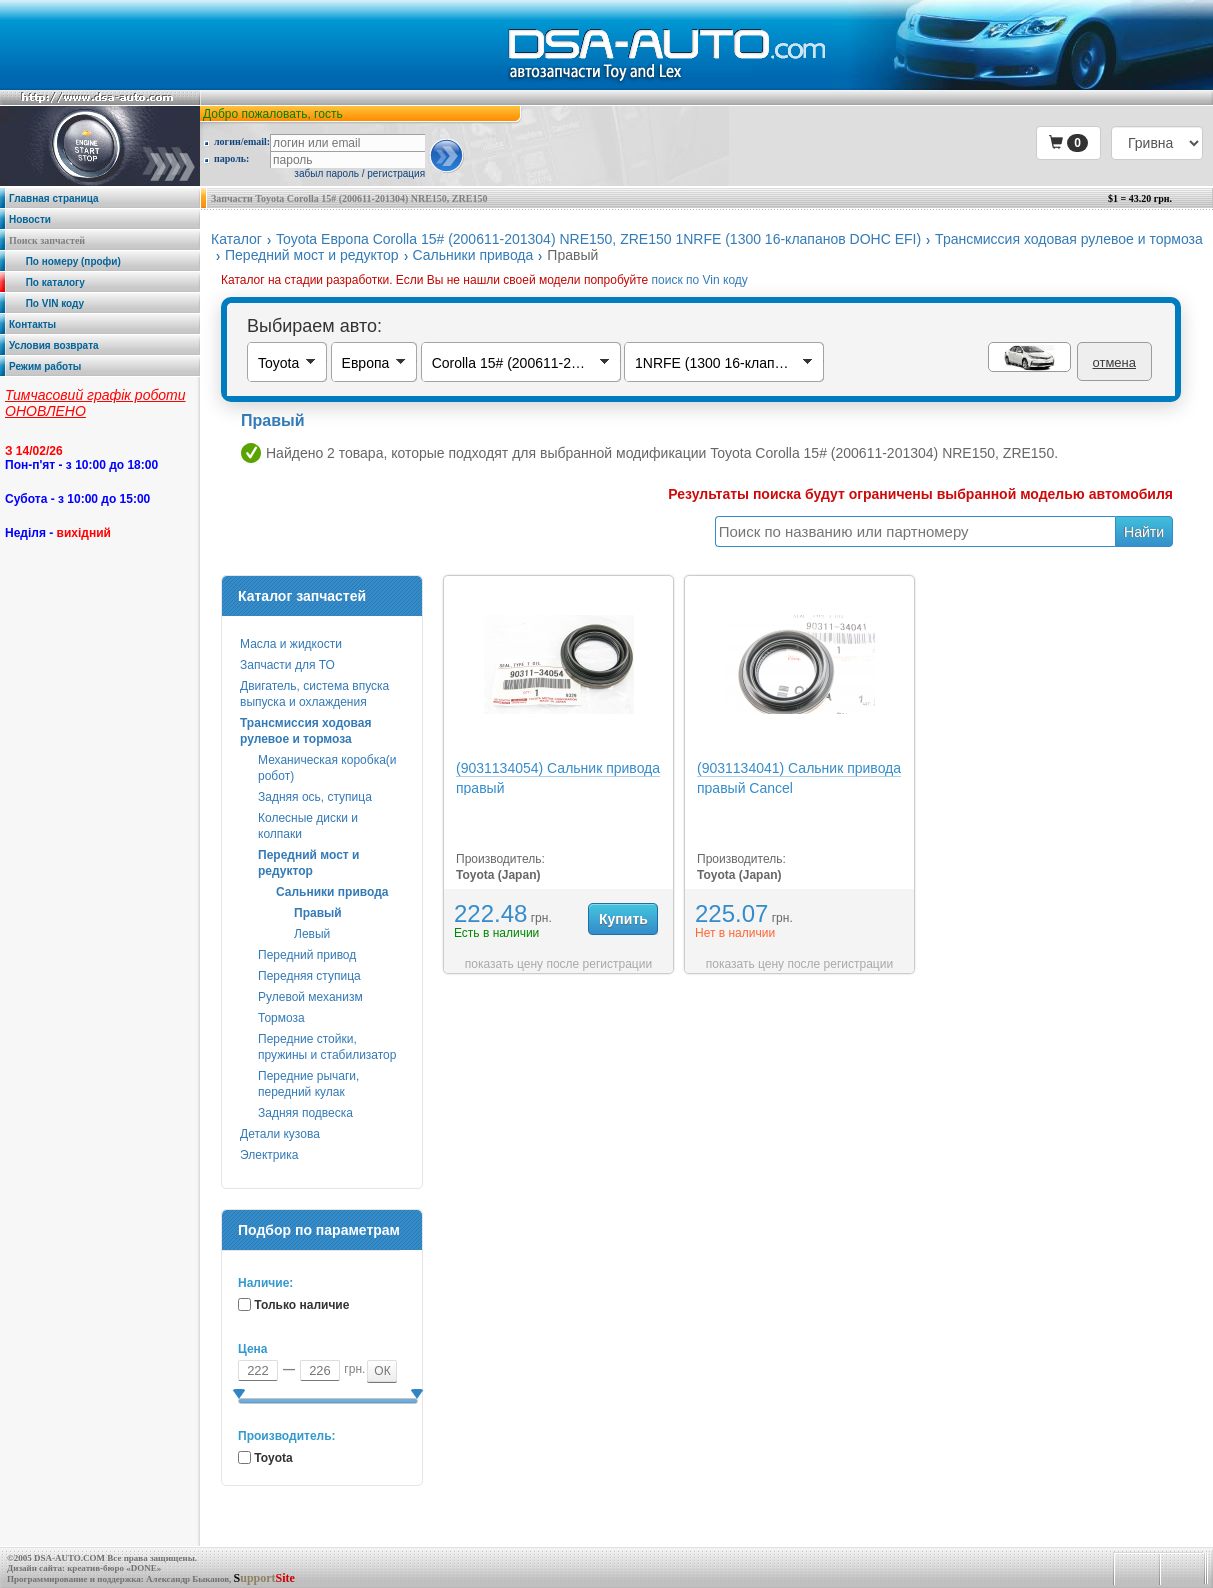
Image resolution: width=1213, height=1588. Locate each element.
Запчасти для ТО (287, 665)
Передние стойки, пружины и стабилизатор (327, 1047)
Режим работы (45, 366)
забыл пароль (326, 173)
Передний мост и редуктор (312, 255)
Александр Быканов (187, 1579)
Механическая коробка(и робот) (327, 768)
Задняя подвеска (305, 1113)
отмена (1114, 362)
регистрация (396, 173)
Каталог (236, 239)
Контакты (32, 324)
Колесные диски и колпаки (308, 826)
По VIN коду (46, 303)
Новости (30, 219)
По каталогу (47, 282)
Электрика (269, 1155)
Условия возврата (54, 345)
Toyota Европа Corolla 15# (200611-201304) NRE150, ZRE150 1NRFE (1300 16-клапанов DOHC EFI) (598, 239)
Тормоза (281, 1018)
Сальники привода (473, 255)
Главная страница (54, 198)
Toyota (273, 1458)
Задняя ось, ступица (315, 797)
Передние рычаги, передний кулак (308, 1084)
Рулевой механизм (310, 997)
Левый (312, 934)
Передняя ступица (309, 976)
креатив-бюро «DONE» (114, 1568)
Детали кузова (280, 1134)
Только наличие (301, 1305)
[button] (1068, 143)
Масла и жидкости (291, 644)
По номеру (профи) (65, 261)
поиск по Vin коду (700, 280)
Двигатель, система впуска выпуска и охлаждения (314, 694)
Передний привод (307, 955)
